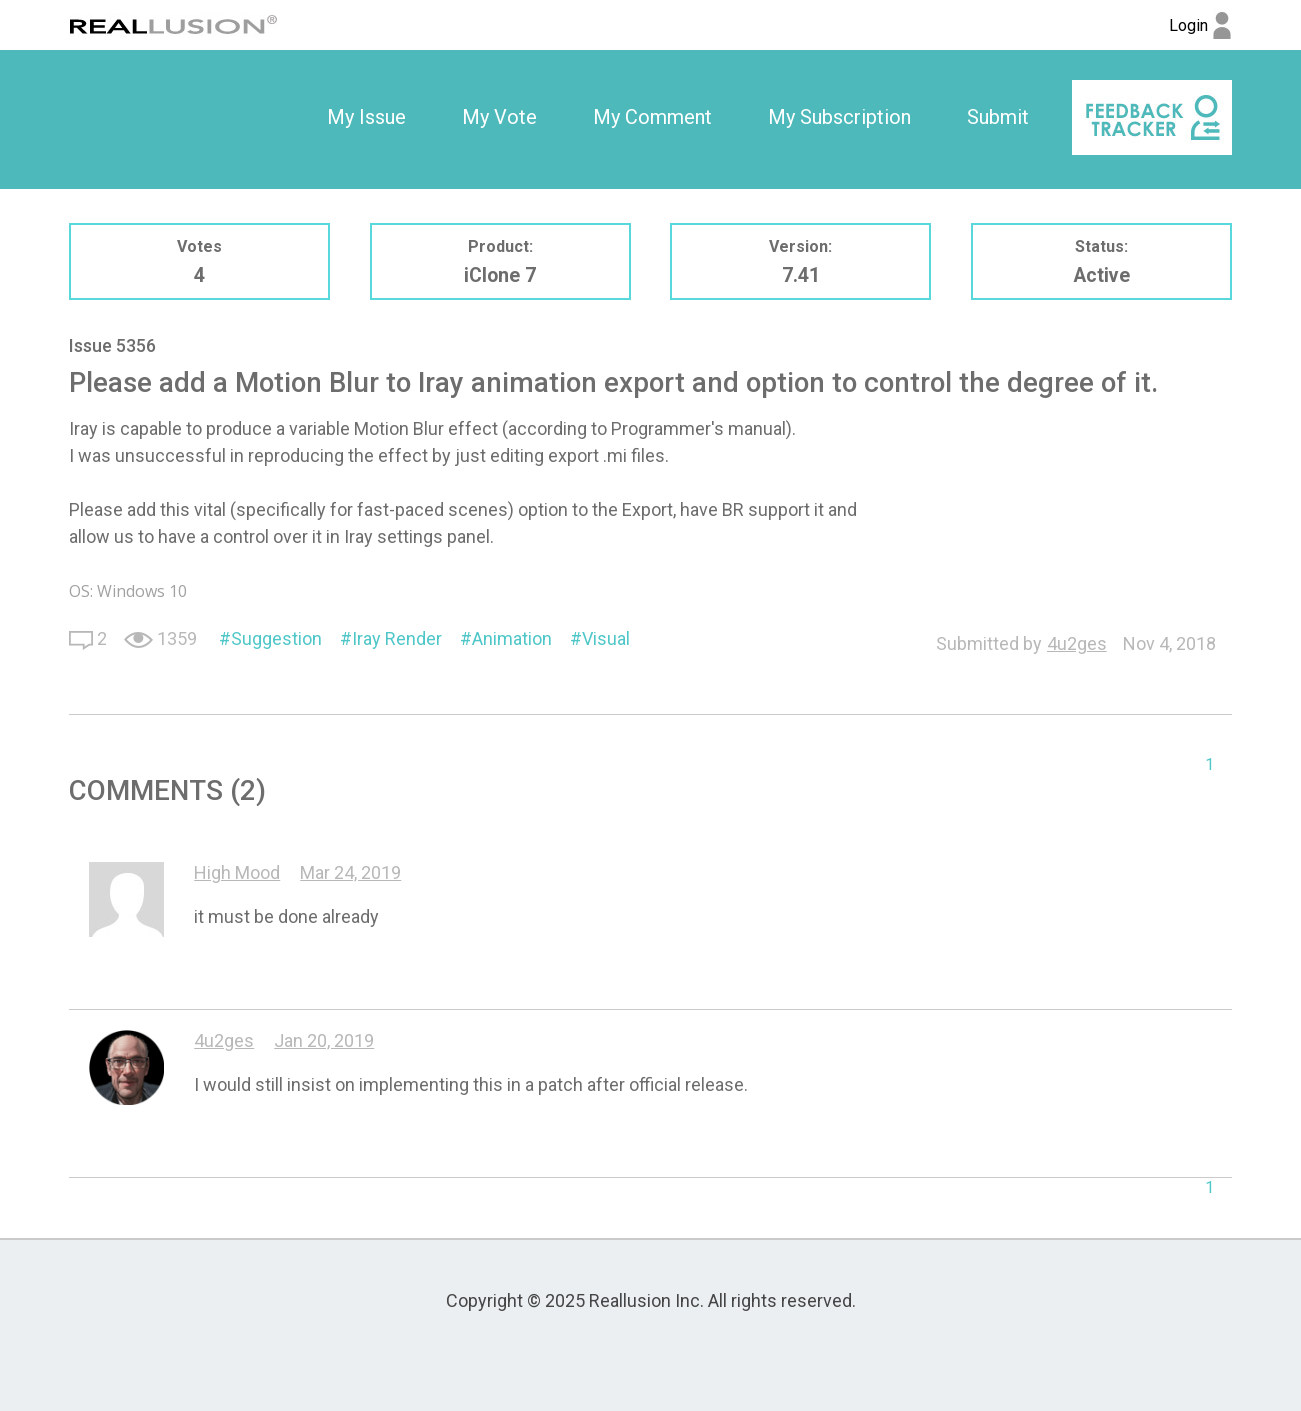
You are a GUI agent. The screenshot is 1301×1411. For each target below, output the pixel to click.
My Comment (652, 117)
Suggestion (276, 638)
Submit (998, 117)
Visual (606, 638)
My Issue (366, 117)
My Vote (499, 117)
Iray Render (397, 638)
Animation (512, 638)
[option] (366, 118)
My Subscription (839, 117)
